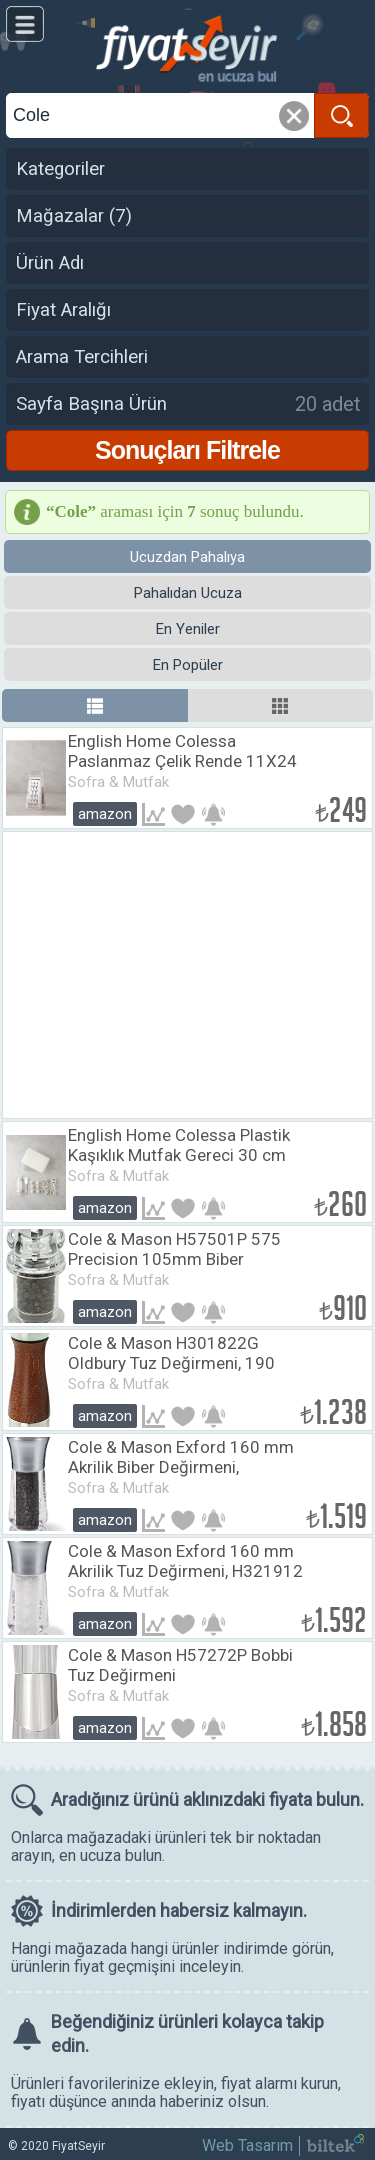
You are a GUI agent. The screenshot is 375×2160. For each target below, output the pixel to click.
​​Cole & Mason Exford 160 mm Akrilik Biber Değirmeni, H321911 (181, 1467)
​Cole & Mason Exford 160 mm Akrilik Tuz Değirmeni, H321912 (185, 1561)
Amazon (105, 814)
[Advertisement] (187, 975)
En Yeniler (188, 629)
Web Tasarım (247, 2145)
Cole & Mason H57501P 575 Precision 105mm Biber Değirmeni (174, 1259)
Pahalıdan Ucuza (188, 593)
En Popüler (188, 665)
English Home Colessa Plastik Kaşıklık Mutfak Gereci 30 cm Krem (179, 1155)
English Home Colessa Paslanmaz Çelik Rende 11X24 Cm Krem (182, 761)
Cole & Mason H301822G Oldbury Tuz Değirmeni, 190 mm (171, 1363)
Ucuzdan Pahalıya (187, 557)
